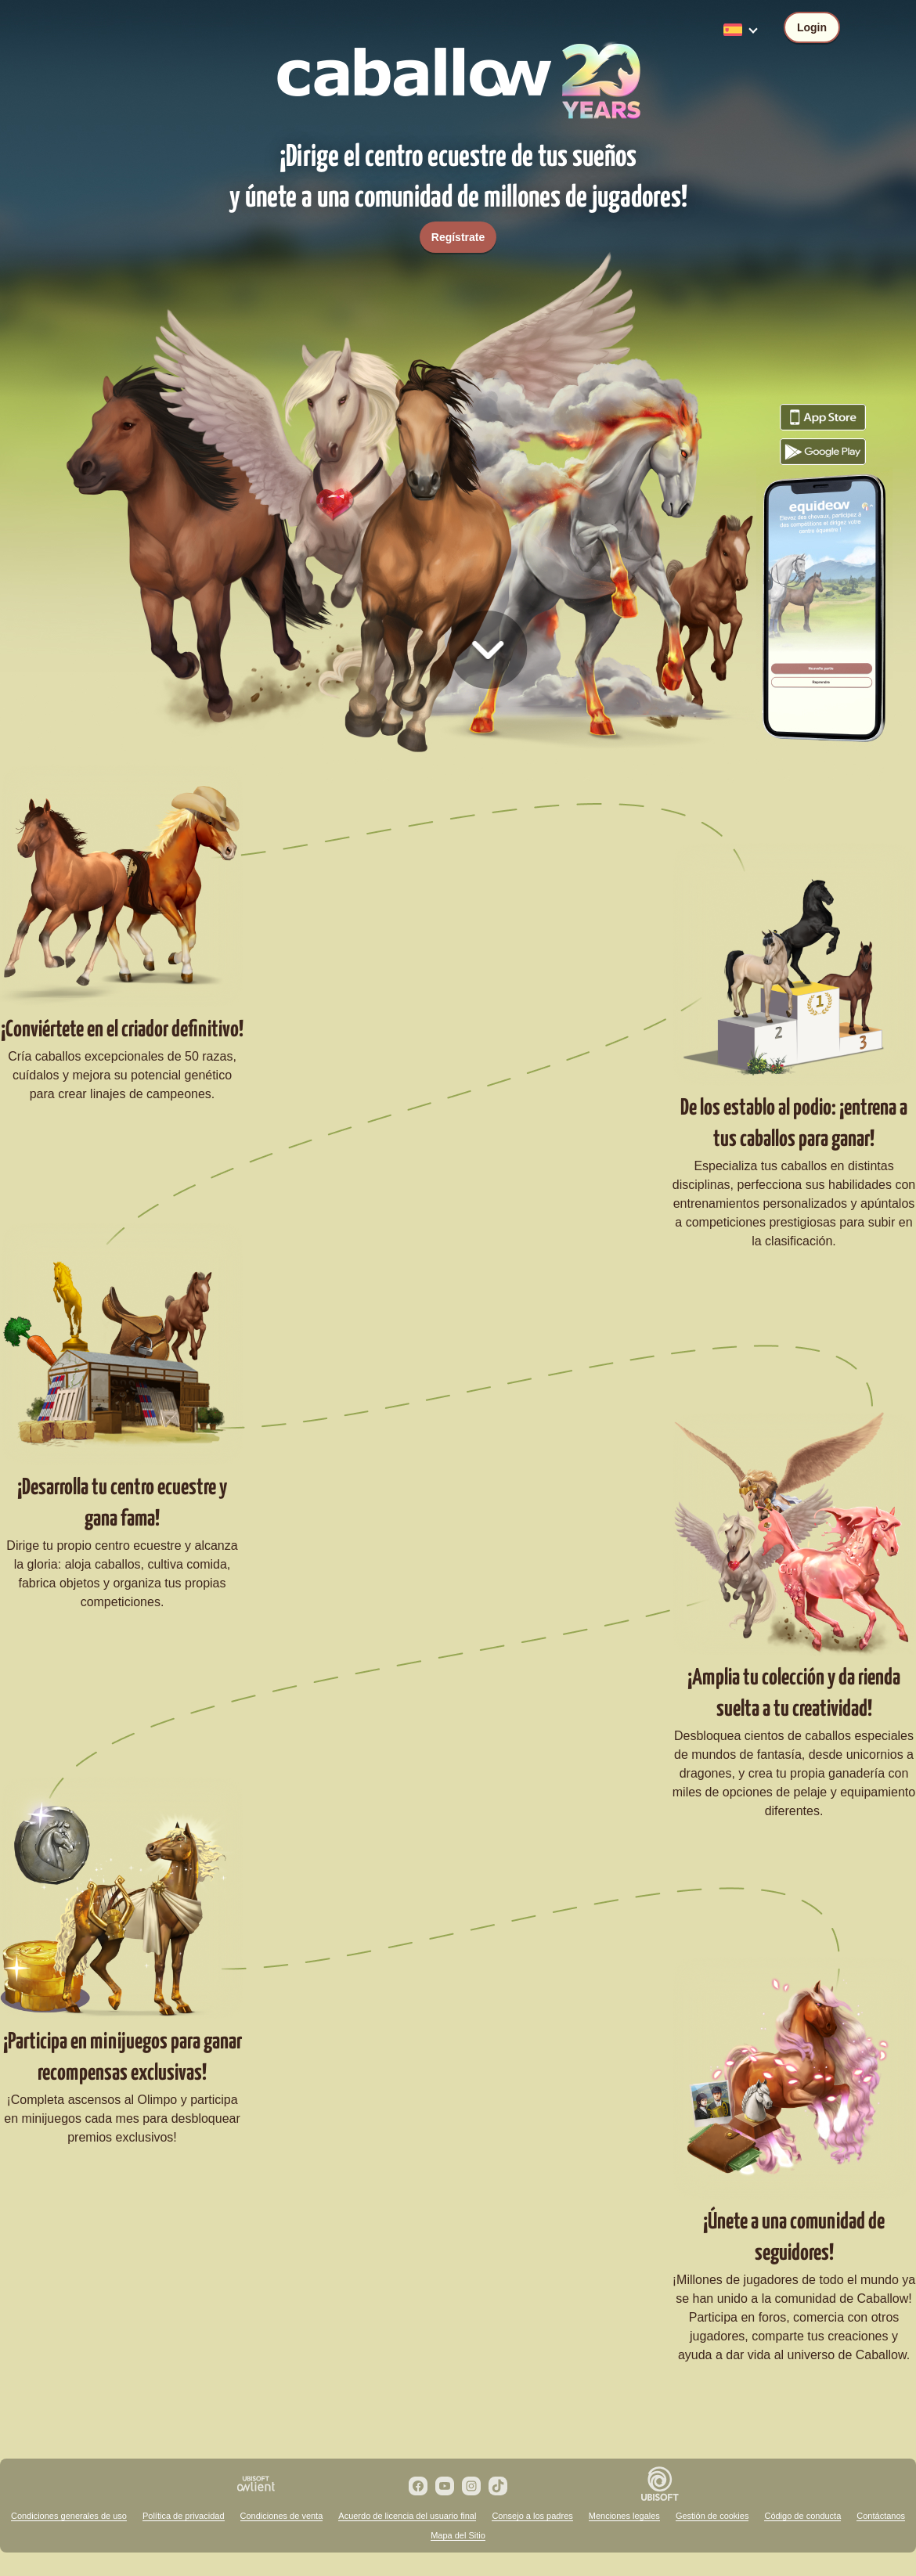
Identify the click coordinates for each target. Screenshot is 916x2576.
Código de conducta (802, 2515)
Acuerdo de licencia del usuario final (407, 2515)
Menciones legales (624, 2515)
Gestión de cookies (712, 2515)
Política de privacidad (183, 2515)
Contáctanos (880, 2515)
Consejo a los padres (532, 2515)
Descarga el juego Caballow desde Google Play (823, 451)
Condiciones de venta (281, 2515)
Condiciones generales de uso (69, 2515)
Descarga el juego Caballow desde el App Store (823, 417)
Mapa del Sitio (458, 2535)
